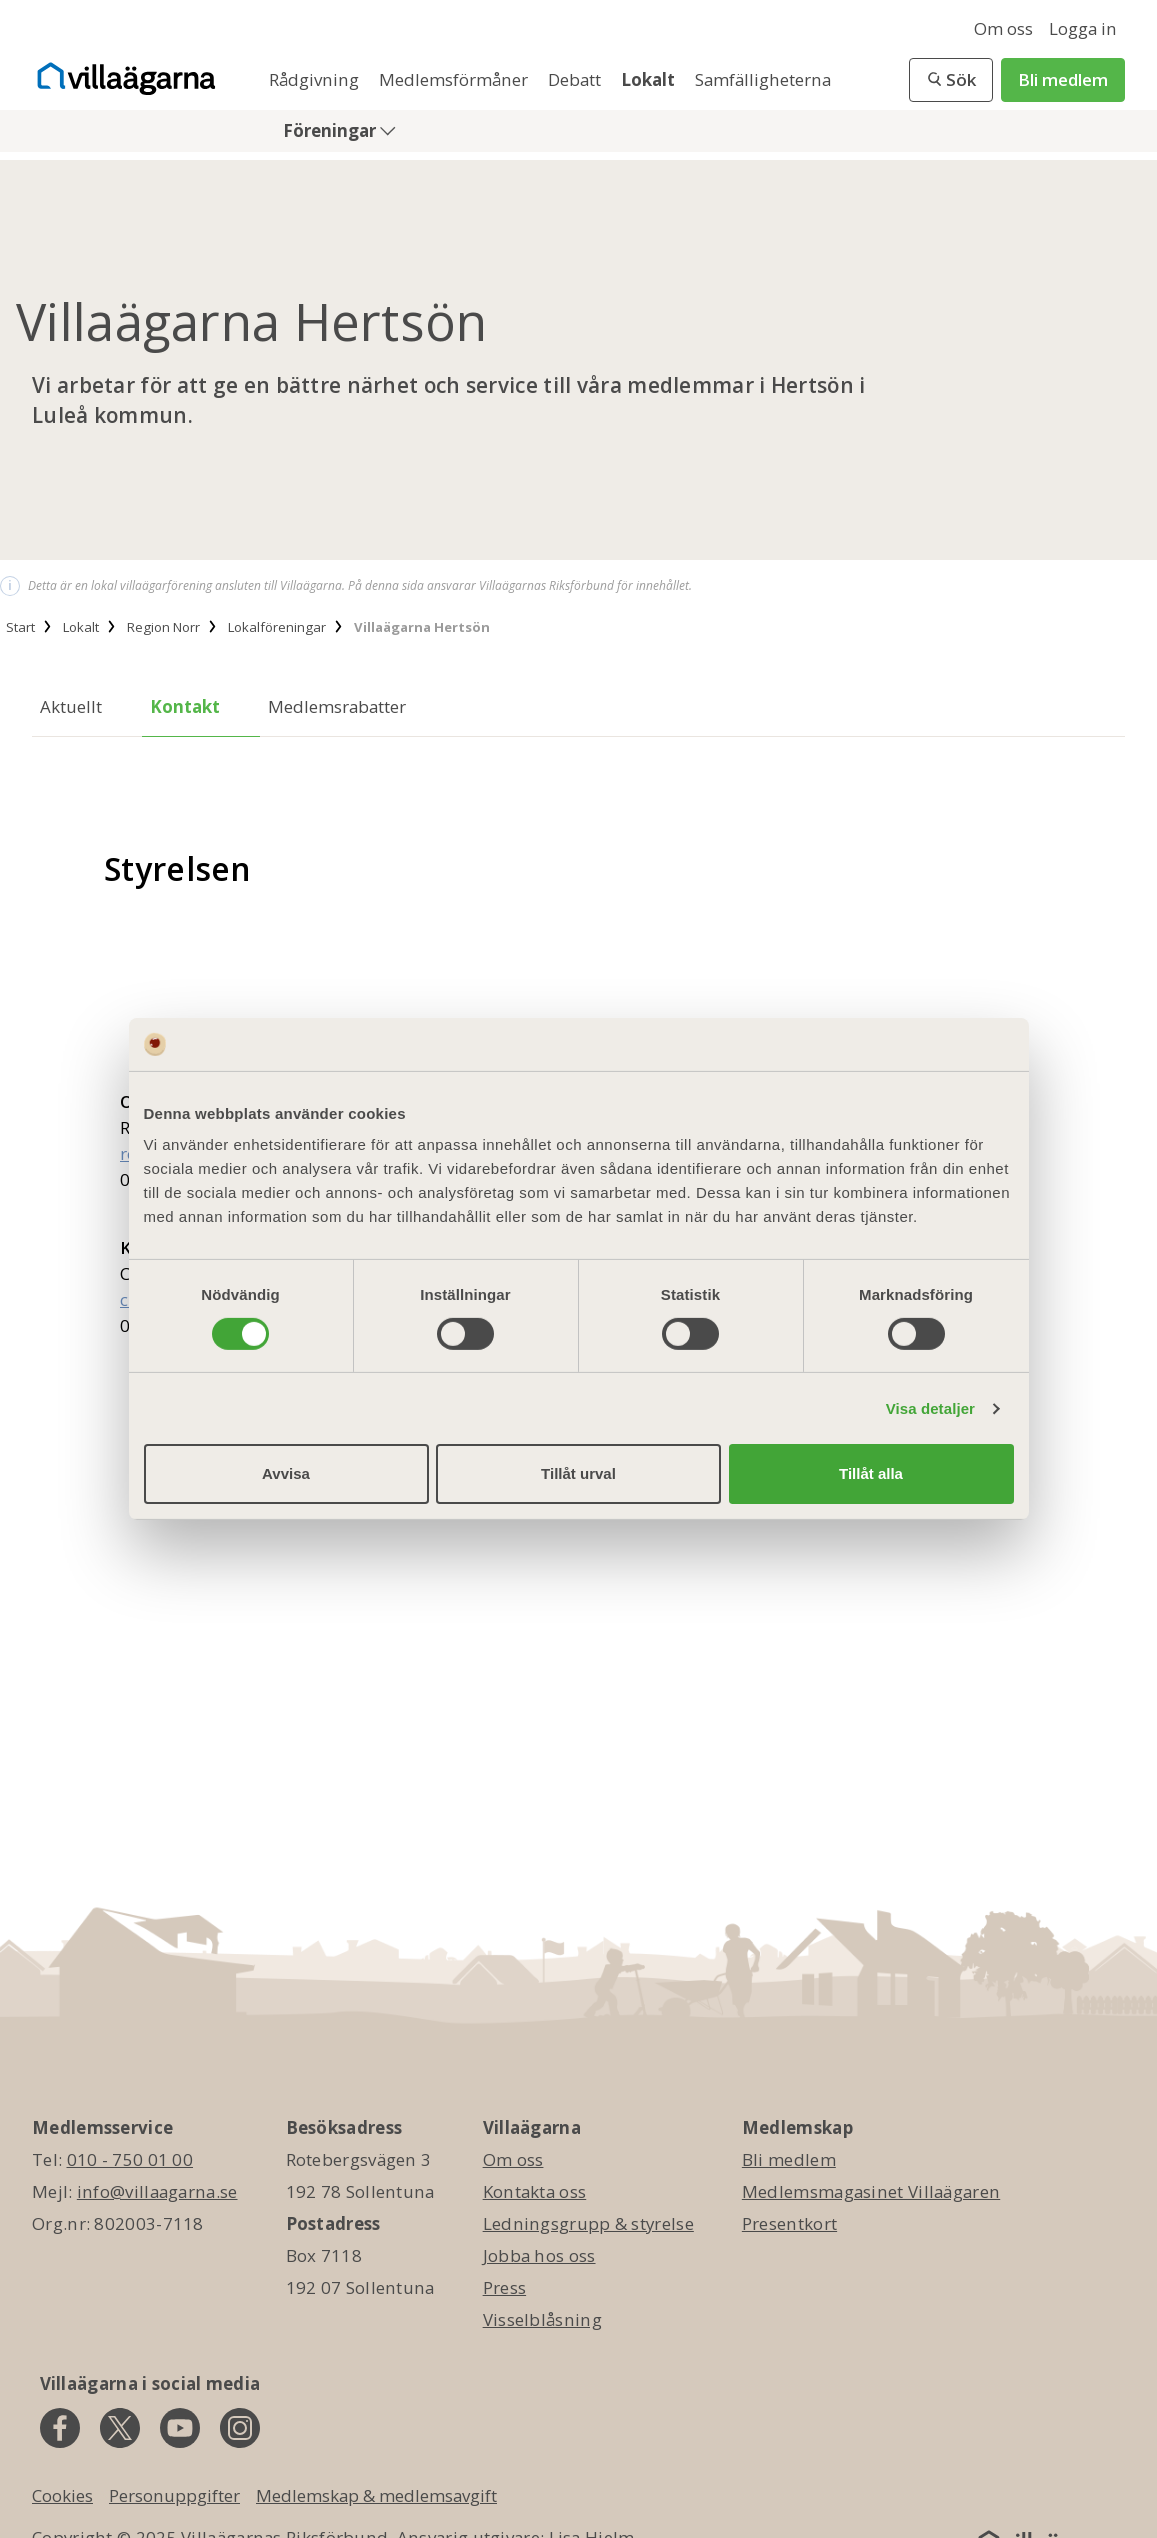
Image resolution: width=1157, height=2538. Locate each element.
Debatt (576, 79)
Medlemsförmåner (455, 79)
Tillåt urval (578, 1473)
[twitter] (120, 2428)
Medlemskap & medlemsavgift (376, 2495)
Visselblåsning (542, 2319)
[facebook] (60, 2428)
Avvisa (286, 1473)
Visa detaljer (930, 1408)
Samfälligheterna (763, 79)
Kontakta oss (535, 2191)
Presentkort (789, 2223)
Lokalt (650, 79)
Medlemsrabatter (337, 706)
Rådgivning (316, 79)
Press (505, 2287)
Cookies (62, 2495)
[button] (951, 80)
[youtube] (180, 2428)
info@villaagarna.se (157, 2191)
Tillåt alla (871, 1473)
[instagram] (240, 2428)
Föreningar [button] (331, 130)
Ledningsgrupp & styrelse (588, 2223)
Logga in (1083, 28)
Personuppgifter (174, 2495)
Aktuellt (71, 706)
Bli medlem (1063, 79)
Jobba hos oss (539, 2255)
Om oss (1003, 28)
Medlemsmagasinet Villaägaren (871, 2191)
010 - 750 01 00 (130, 2159)
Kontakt (185, 706)
